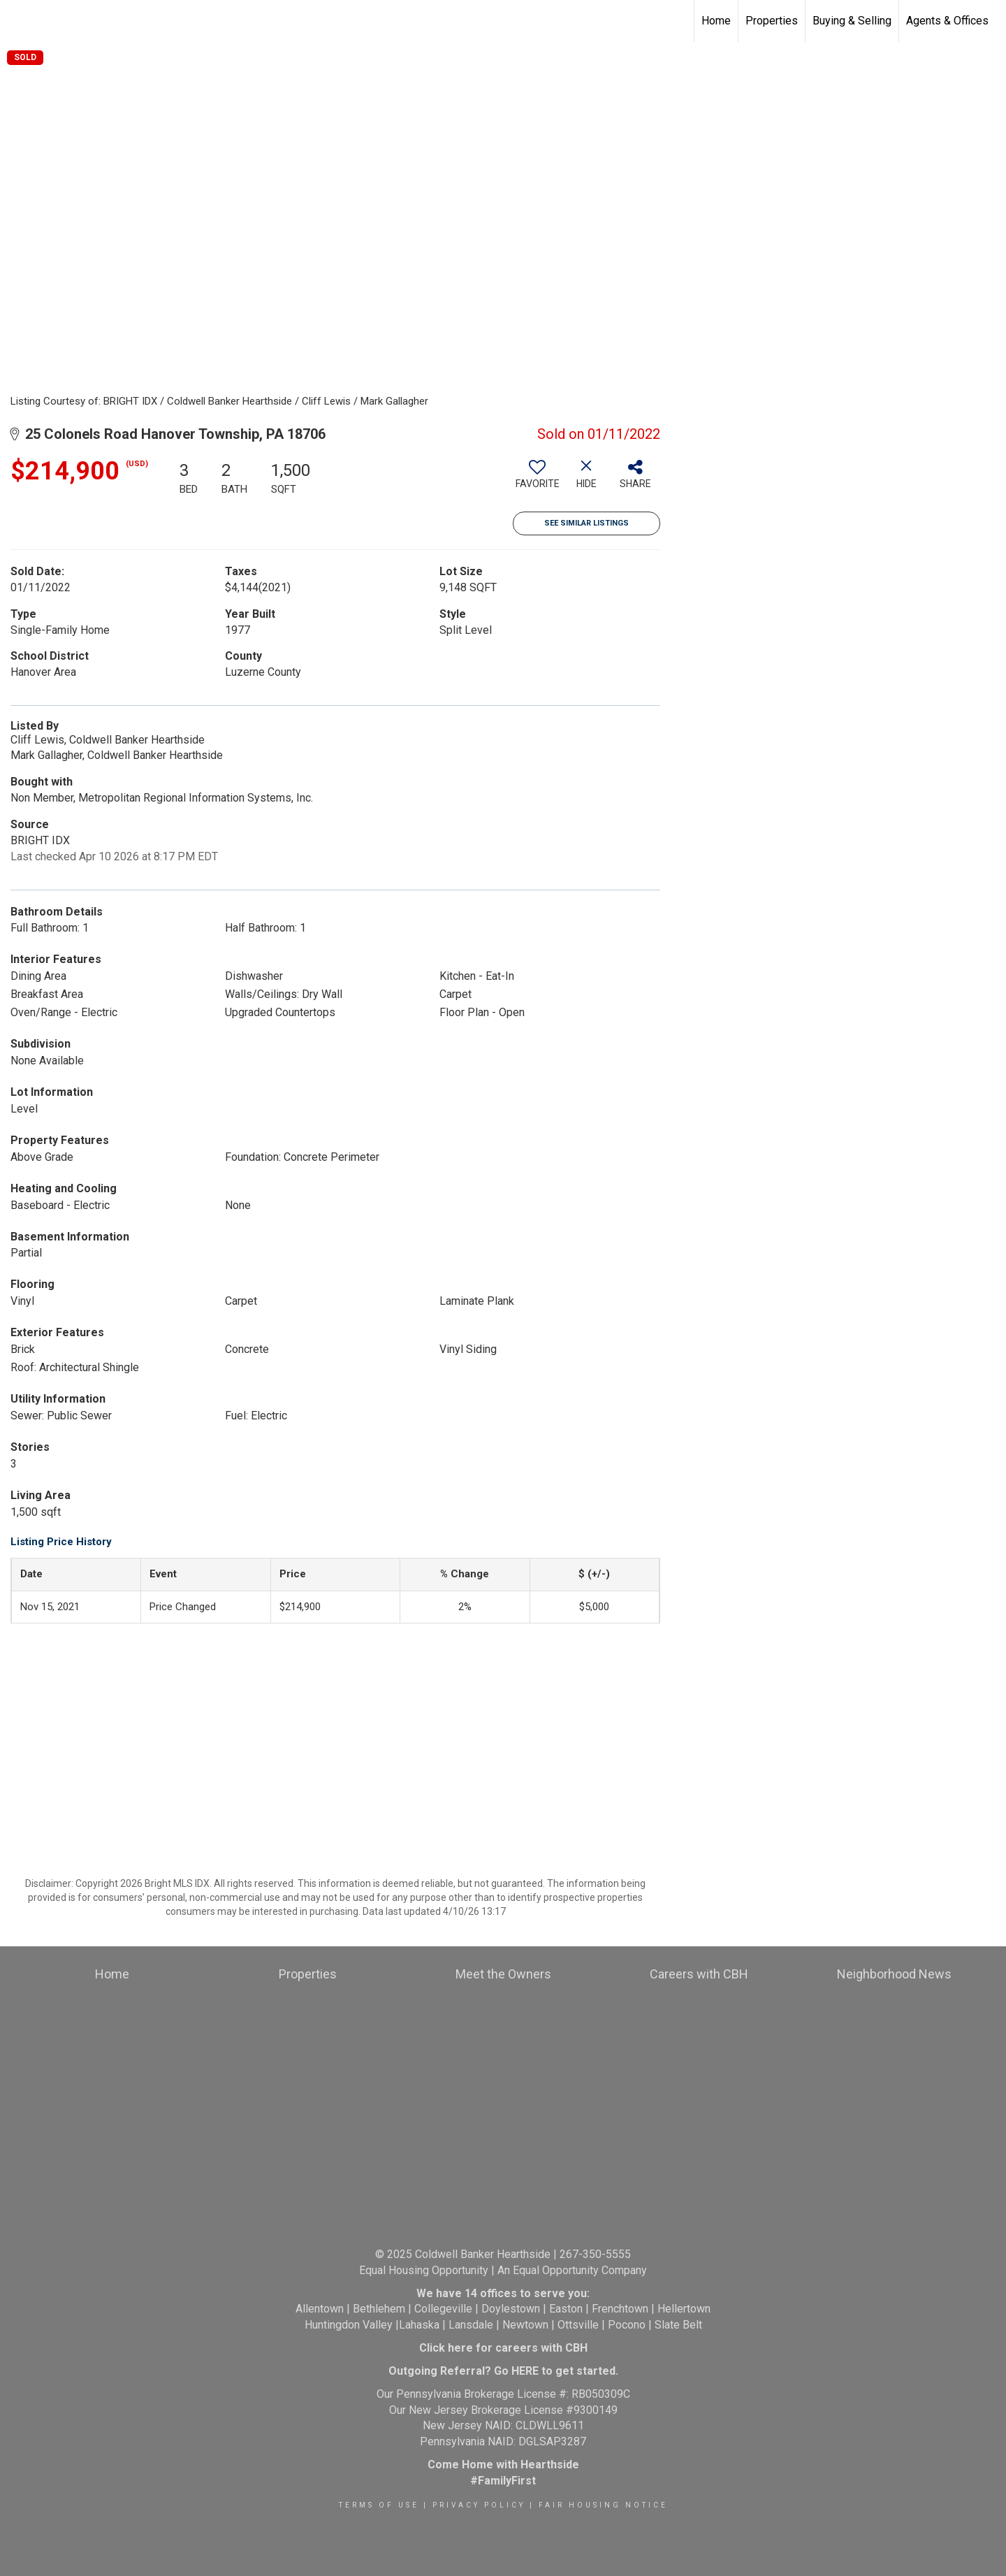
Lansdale (471, 2324)
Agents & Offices (947, 20)
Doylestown (510, 2308)
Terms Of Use (379, 2505)
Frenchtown (620, 2308)
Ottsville (578, 2324)
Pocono (627, 2324)
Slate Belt (678, 2324)
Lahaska (419, 2324)
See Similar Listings (586, 523)
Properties (771, 20)
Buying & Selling (851, 20)
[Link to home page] (17, 21)
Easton (566, 2308)
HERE (525, 2371)
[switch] (537, 479)
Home (716, 20)
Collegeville (443, 2308)
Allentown (320, 2308)
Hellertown (683, 2308)
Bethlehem (379, 2308)
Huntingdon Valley (349, 2324)
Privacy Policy (478, 2505)
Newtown (525, 2324)
